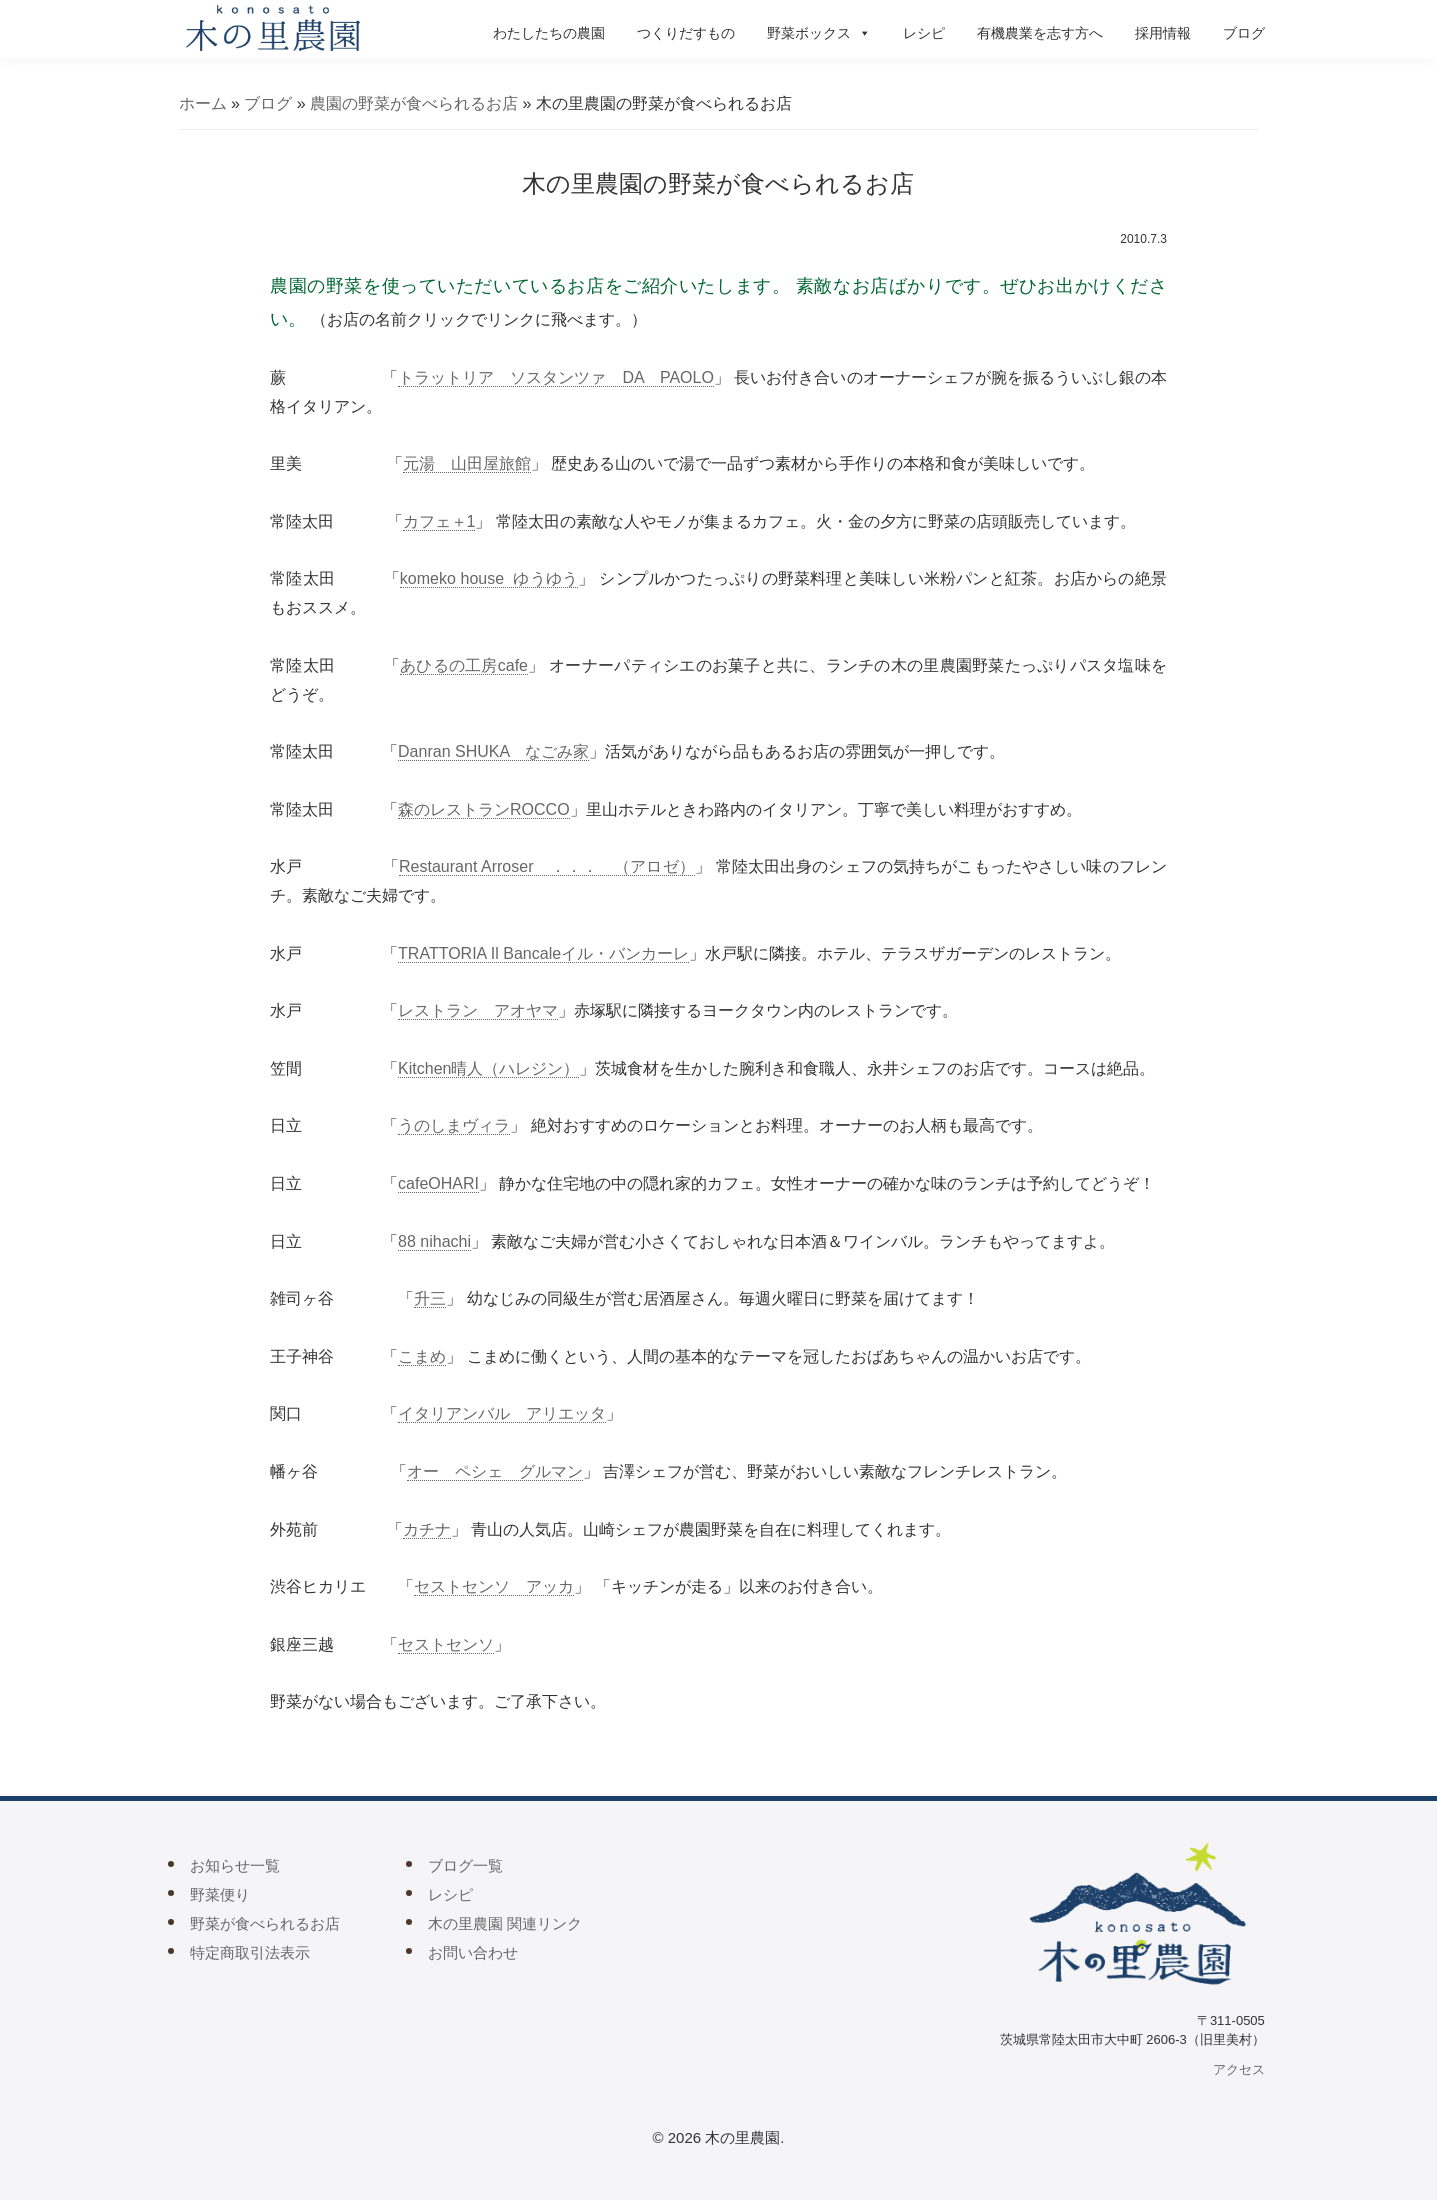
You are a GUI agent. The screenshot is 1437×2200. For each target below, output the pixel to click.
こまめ (422, 1356)
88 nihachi (434, 1241)
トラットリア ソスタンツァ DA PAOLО (556, 377)
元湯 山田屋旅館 (467, 463)
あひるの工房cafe (464, 665)
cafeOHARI (438, 1183)
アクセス (1239, 2069)
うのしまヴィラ (454, 1125)
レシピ (924, 33)
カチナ (427, 1529)
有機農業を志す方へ (1040, 33)
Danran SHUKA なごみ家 (493, 751)
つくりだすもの (686, 33)
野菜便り (220, 1894)
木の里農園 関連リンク (505, 1923)
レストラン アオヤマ (478, 1010)
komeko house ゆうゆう (489, 578)
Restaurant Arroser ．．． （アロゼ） (547, 866)
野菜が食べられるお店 (265, 1923)
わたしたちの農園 (549, 33)
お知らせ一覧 (235, 1865)
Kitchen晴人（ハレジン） (488, 1068)
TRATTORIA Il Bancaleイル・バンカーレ (543, 953)
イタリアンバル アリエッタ (502, 1413)
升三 (430, 1298)
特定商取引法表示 (250, 1952)
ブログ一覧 (465, 1865)
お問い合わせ (473, 1952)
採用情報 (1163, 33)
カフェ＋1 (439, 521)
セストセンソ (446, 1644)
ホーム (203, 103)
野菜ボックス (819, 33)
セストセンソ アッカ (494, 1586)
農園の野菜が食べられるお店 (414, 103)
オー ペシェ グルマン (495, 1471)
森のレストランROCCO (484, 809)
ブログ (1244, 33)
